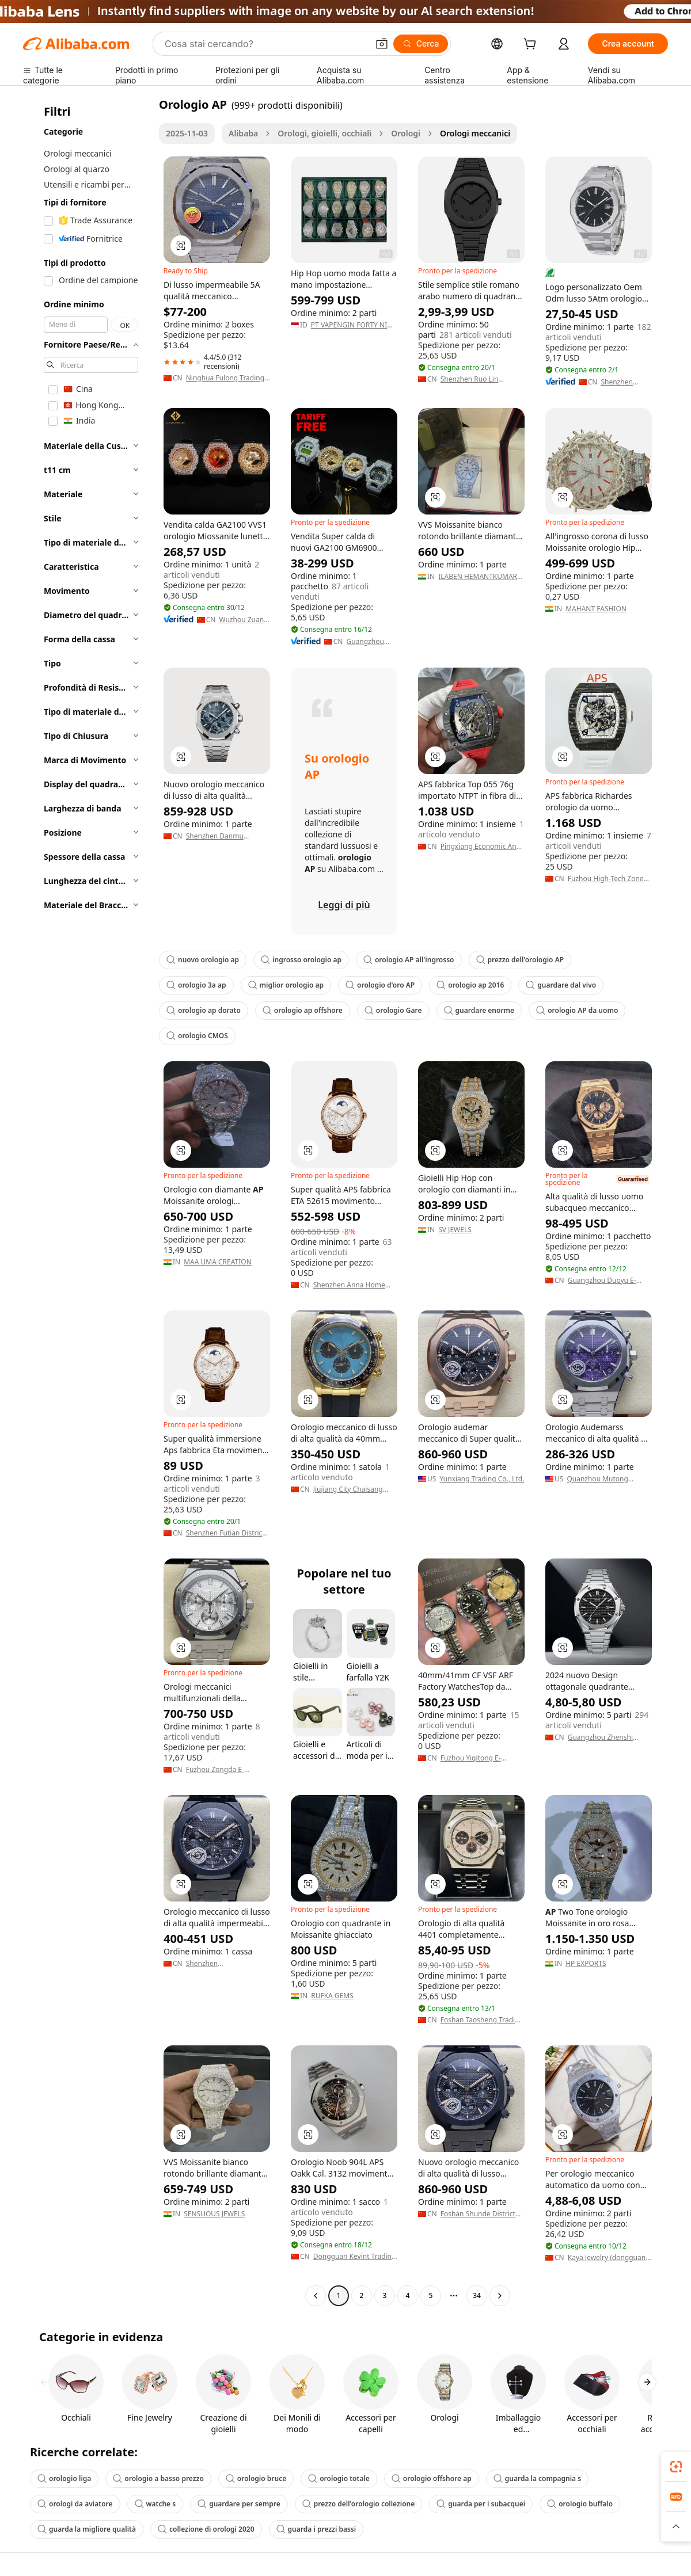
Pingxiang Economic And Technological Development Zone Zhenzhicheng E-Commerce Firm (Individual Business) (481, 846)
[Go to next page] (499, 2295)
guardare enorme (479, 1010)
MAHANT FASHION (596, 608)
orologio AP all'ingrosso (408, 960)
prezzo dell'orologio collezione (358, 2504)
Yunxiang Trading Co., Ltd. (481, 1479)
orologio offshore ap (432, 2478)
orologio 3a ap (196, 985)
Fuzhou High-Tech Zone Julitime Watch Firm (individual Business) (606, 878)
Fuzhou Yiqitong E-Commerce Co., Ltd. (472, 1758)
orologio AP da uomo (577, 1010)
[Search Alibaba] (265, 43)
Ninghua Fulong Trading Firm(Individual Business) (226, 378)
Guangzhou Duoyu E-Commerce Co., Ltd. (602, 1280)
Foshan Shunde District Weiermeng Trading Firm (481, 2214)
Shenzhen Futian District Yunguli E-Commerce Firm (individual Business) (228, 1533)
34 (477, 2295)
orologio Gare (393, 1010)
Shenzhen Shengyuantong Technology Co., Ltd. (218, 1963)
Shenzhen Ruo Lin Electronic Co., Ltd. (470, 379)
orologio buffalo (580, 2504)
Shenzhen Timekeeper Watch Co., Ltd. (625, 382)
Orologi (405, 133)
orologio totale (339, 2478)
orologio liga (64, 2478)
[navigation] (87, 1201)
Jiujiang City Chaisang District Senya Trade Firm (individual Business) (353, 1489)
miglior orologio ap (286, 985)
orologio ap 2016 (470, 985)
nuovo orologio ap (202, 960)
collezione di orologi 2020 (206, 2529)
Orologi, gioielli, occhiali (324, 133)
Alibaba (243, 133)
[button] (382, 44)
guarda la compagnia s (537, 2478)
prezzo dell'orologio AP (520, 960)
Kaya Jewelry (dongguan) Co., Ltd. (608, 2257)
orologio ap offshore (303, 1010)
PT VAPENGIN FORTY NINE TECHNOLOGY (353, 325)
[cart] (532, 45)
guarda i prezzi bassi (316, 2529)
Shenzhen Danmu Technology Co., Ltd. (218, 836)
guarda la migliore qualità (86, 2529)
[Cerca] (421, 44)
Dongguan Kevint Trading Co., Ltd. (354, 2256)
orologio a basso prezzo (158, 2478)
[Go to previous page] (315, 2295)
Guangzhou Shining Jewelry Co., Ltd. (371, 641)
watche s (155, 2504)
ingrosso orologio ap (301, 960)
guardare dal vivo (561, 985)
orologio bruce (256, 2478)
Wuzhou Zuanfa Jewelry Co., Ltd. (244, 619)
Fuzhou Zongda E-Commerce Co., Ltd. (217, 1769)
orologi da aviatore (75, 2504)
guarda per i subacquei (480, 2504)
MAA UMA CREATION (218, 1262)
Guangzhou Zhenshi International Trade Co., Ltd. (606, 1737)
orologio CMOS (197, 1036)
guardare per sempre (239, 2504)
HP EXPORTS (585, 1963)
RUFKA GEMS (332, 1995)
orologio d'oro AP (380, 985)
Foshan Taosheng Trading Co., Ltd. (482, 2020)
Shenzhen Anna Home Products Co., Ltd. (349, 1285)
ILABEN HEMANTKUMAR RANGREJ (477, 576)
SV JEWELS (455, 1229)
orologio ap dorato (203, 1010)
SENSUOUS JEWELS (214, 2214)
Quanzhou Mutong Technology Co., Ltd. (599, 1479)
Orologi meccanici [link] (475, 133)
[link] (676, 2467)
